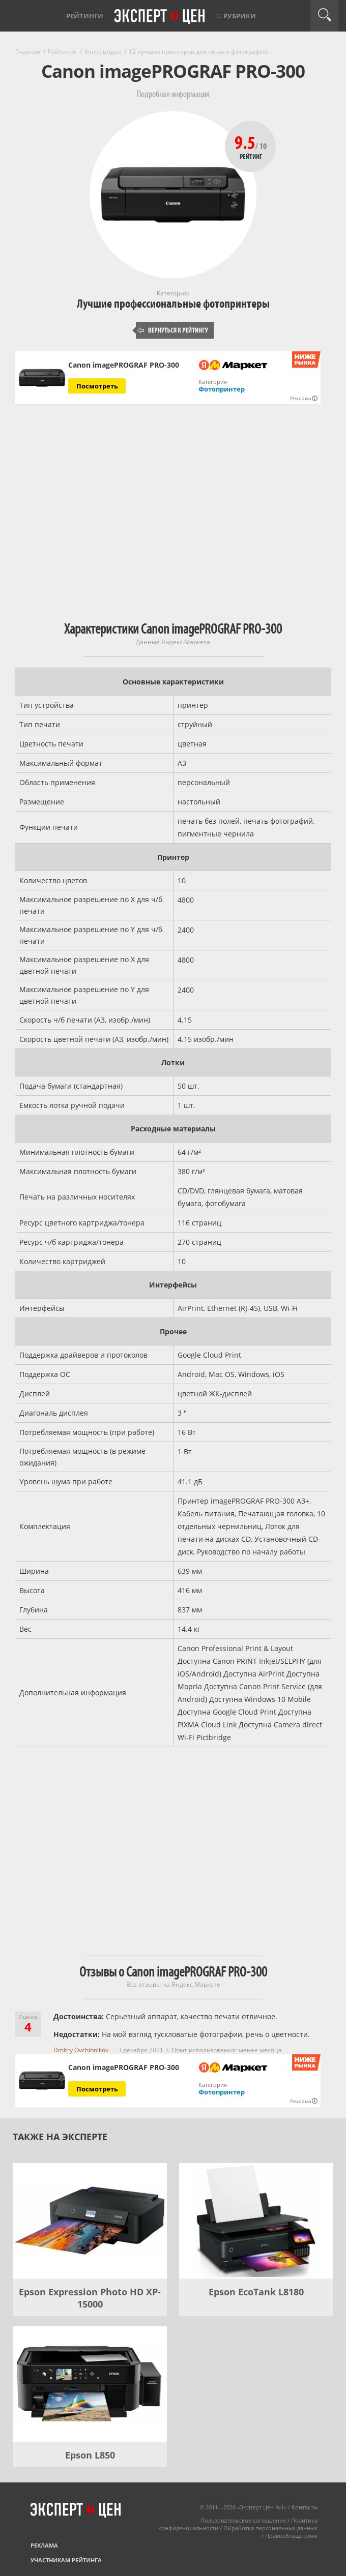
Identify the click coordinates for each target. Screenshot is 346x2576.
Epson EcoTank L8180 (256, 2292)
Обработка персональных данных (270, 2528)
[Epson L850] (90, 2384)
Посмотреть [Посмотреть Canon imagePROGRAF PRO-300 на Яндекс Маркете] (97, 386)
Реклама (44, 2545)
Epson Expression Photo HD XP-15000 (90, 2298)
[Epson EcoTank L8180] (256, 2221)
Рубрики (239, 15)
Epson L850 (90, 2455)
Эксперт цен (160, 16)
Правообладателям (291, 2535)
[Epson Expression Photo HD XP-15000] (90, 2221)
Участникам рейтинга (66, 2560)
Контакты (305, 2507)
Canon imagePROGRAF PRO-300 (123, 365)
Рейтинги (84, 15)
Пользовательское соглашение (243, 2520)
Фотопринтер (221, 389)
